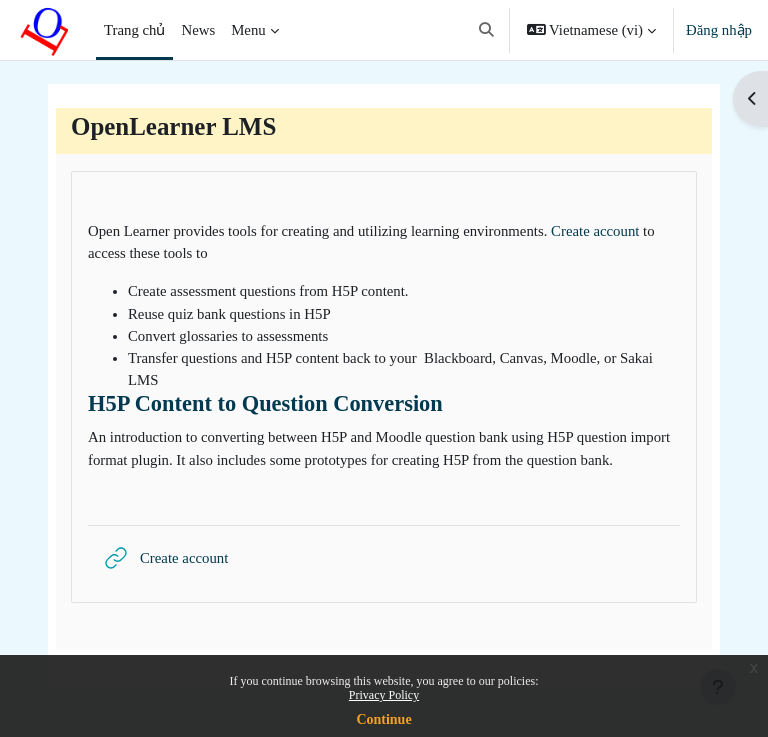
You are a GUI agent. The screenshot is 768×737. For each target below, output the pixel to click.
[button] (486, 30)
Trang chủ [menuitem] (134, 30)
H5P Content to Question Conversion (265, 403)
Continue (383, 719)
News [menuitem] (198, 30)
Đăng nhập (719, 30)
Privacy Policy (384, 695)
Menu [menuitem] (248, 30)
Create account (595, 231)
